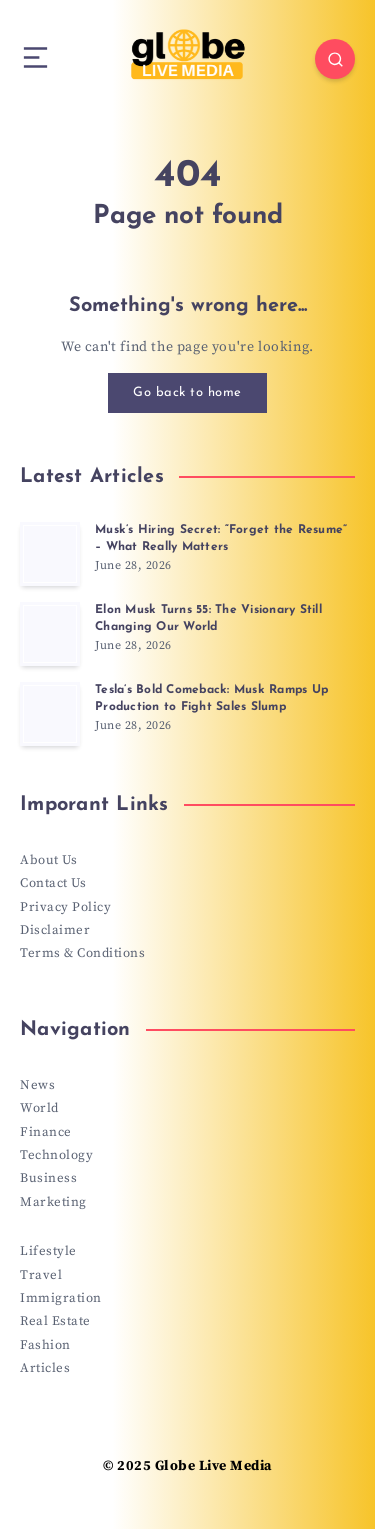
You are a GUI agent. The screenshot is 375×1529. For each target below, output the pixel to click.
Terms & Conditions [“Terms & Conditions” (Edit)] (82, 953)
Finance (46, 1132)
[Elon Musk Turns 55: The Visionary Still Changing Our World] (50, 634)
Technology (56, 1155)
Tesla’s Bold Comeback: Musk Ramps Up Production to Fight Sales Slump (211, 698)
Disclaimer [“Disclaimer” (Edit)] (55, 930)
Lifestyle (48, 1251)
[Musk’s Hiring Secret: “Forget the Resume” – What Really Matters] (50, 554)
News (37, 1085)
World (39, 1108)
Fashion (45, 1345)
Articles (45, 1368)
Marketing (53, 1202)
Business (48, 1178)
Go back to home (187, 392)
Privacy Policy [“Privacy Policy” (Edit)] (65, 907)
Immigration (61, 1298)
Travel (41, 1275)
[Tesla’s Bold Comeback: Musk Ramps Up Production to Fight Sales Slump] (50, 714)
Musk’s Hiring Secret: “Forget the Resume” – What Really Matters (221, 538)
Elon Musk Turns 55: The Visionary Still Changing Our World (208, 618)
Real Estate (55, 1321)
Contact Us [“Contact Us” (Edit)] (53, 883)
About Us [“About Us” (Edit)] (48, 860)
